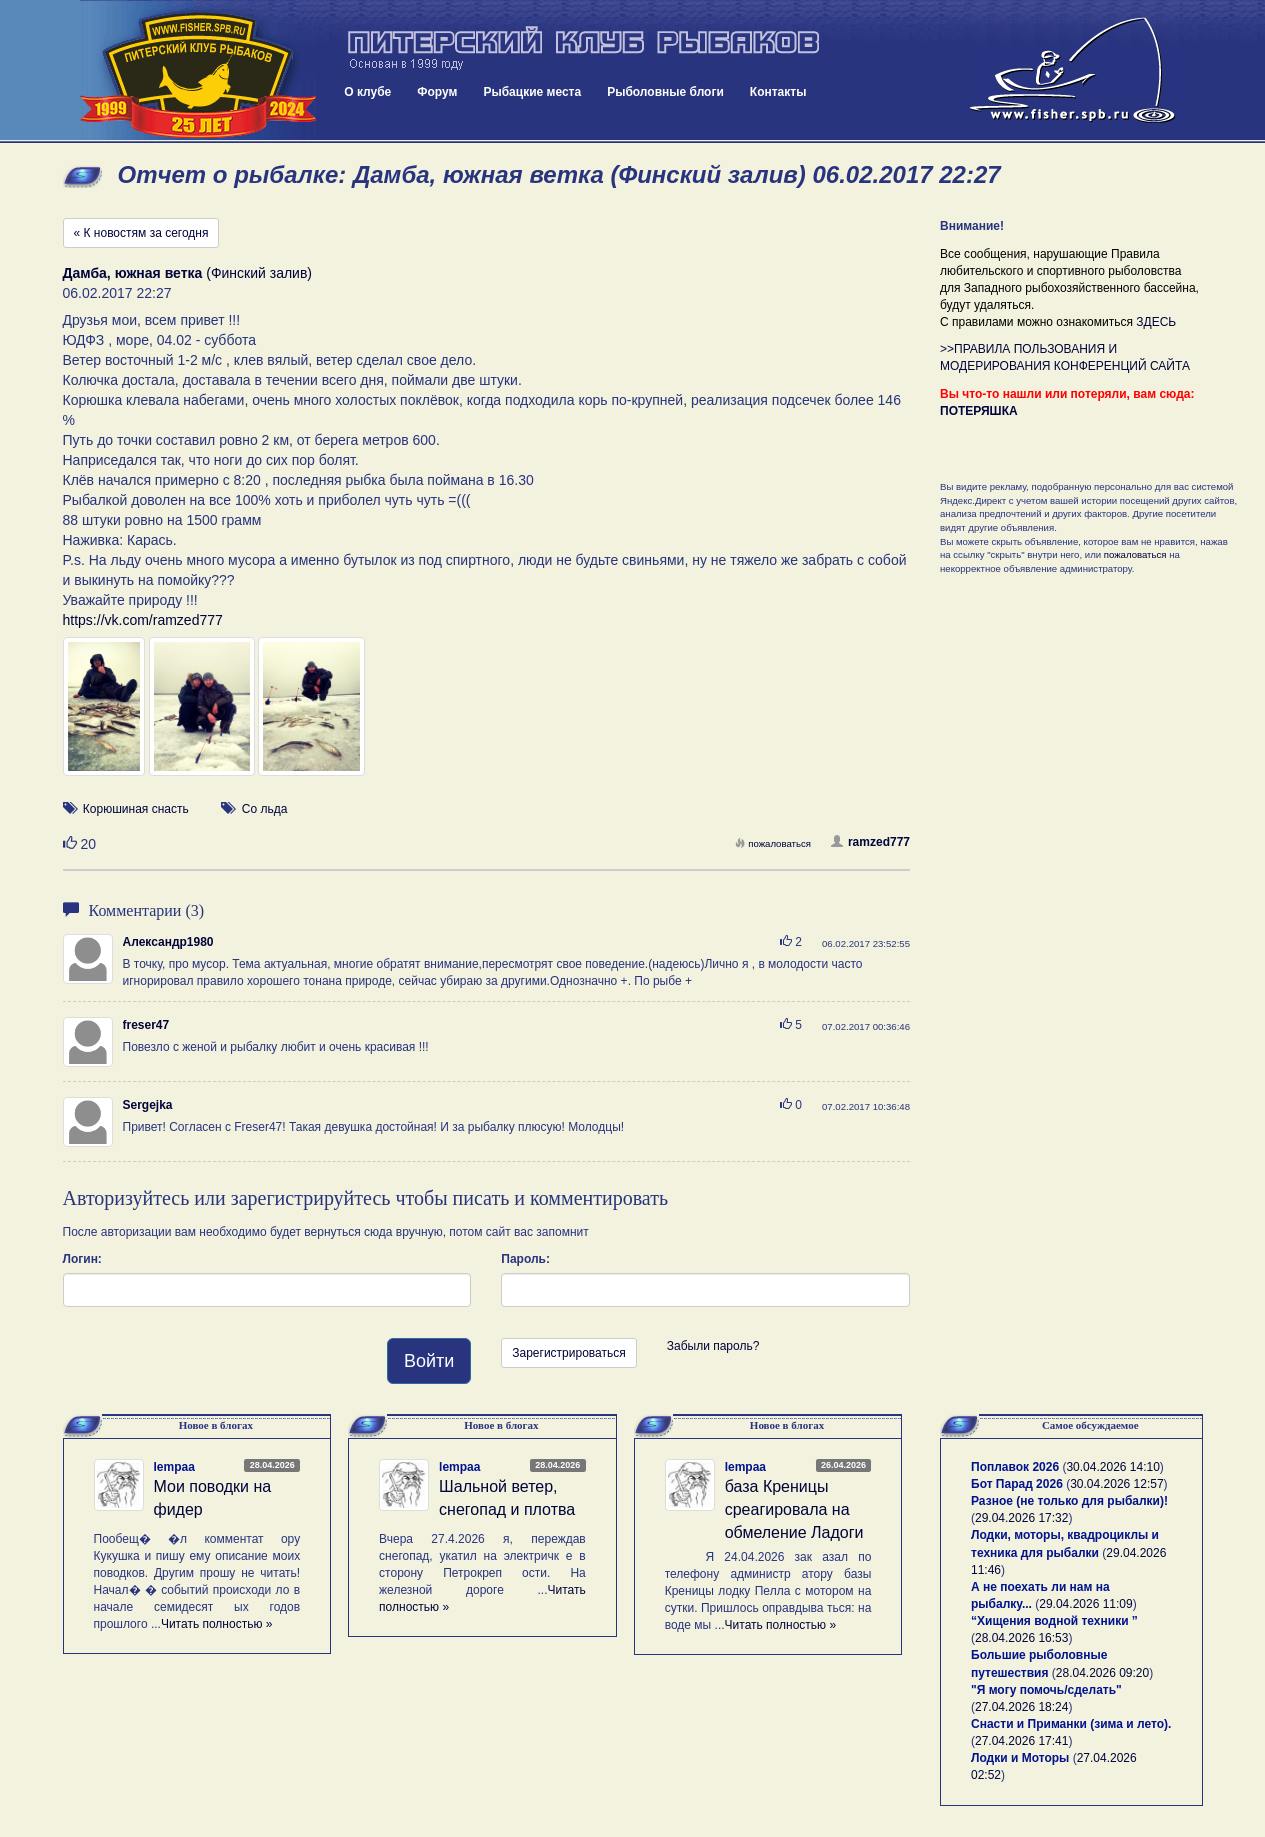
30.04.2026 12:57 (1116, 1484)
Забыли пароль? (713, 1346)
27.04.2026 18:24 (1021, 1707)
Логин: (82, 1259)
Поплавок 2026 (1015, 1467)
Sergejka (148, 1105)
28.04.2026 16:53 (1021, 1638)
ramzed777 (870, 842)
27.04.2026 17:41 (1021, 1741)
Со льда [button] (265, 809)
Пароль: (525, 1259)
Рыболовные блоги (665, 92)
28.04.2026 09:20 (1102, 1673)
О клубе (367, 92)
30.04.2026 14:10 (1112, 1467)
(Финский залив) (188, 273)
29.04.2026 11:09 (1085, 1604)
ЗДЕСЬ (1156, 322)
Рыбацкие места (532, 92)
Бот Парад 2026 (1017, 1484)
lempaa (174, 1467)
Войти (429, 1361)
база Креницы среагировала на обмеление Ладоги (794, 1509)
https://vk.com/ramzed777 (143, 620)
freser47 (146, 1025)
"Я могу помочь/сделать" (1046, 1690)
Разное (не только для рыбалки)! (1069, 1501)
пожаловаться (773, 843)
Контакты (778, 92)
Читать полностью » (217, 1624)
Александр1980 (168, 942)
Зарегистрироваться (568, 1353)
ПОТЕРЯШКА (979, 411)
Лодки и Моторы (1020, 1758)
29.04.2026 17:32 (1021, 1518)
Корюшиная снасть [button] (136, 809)
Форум (437, 92)
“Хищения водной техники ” (1054, 1621)
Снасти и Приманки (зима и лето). (1071, 1724)
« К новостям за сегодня (141, 233)
